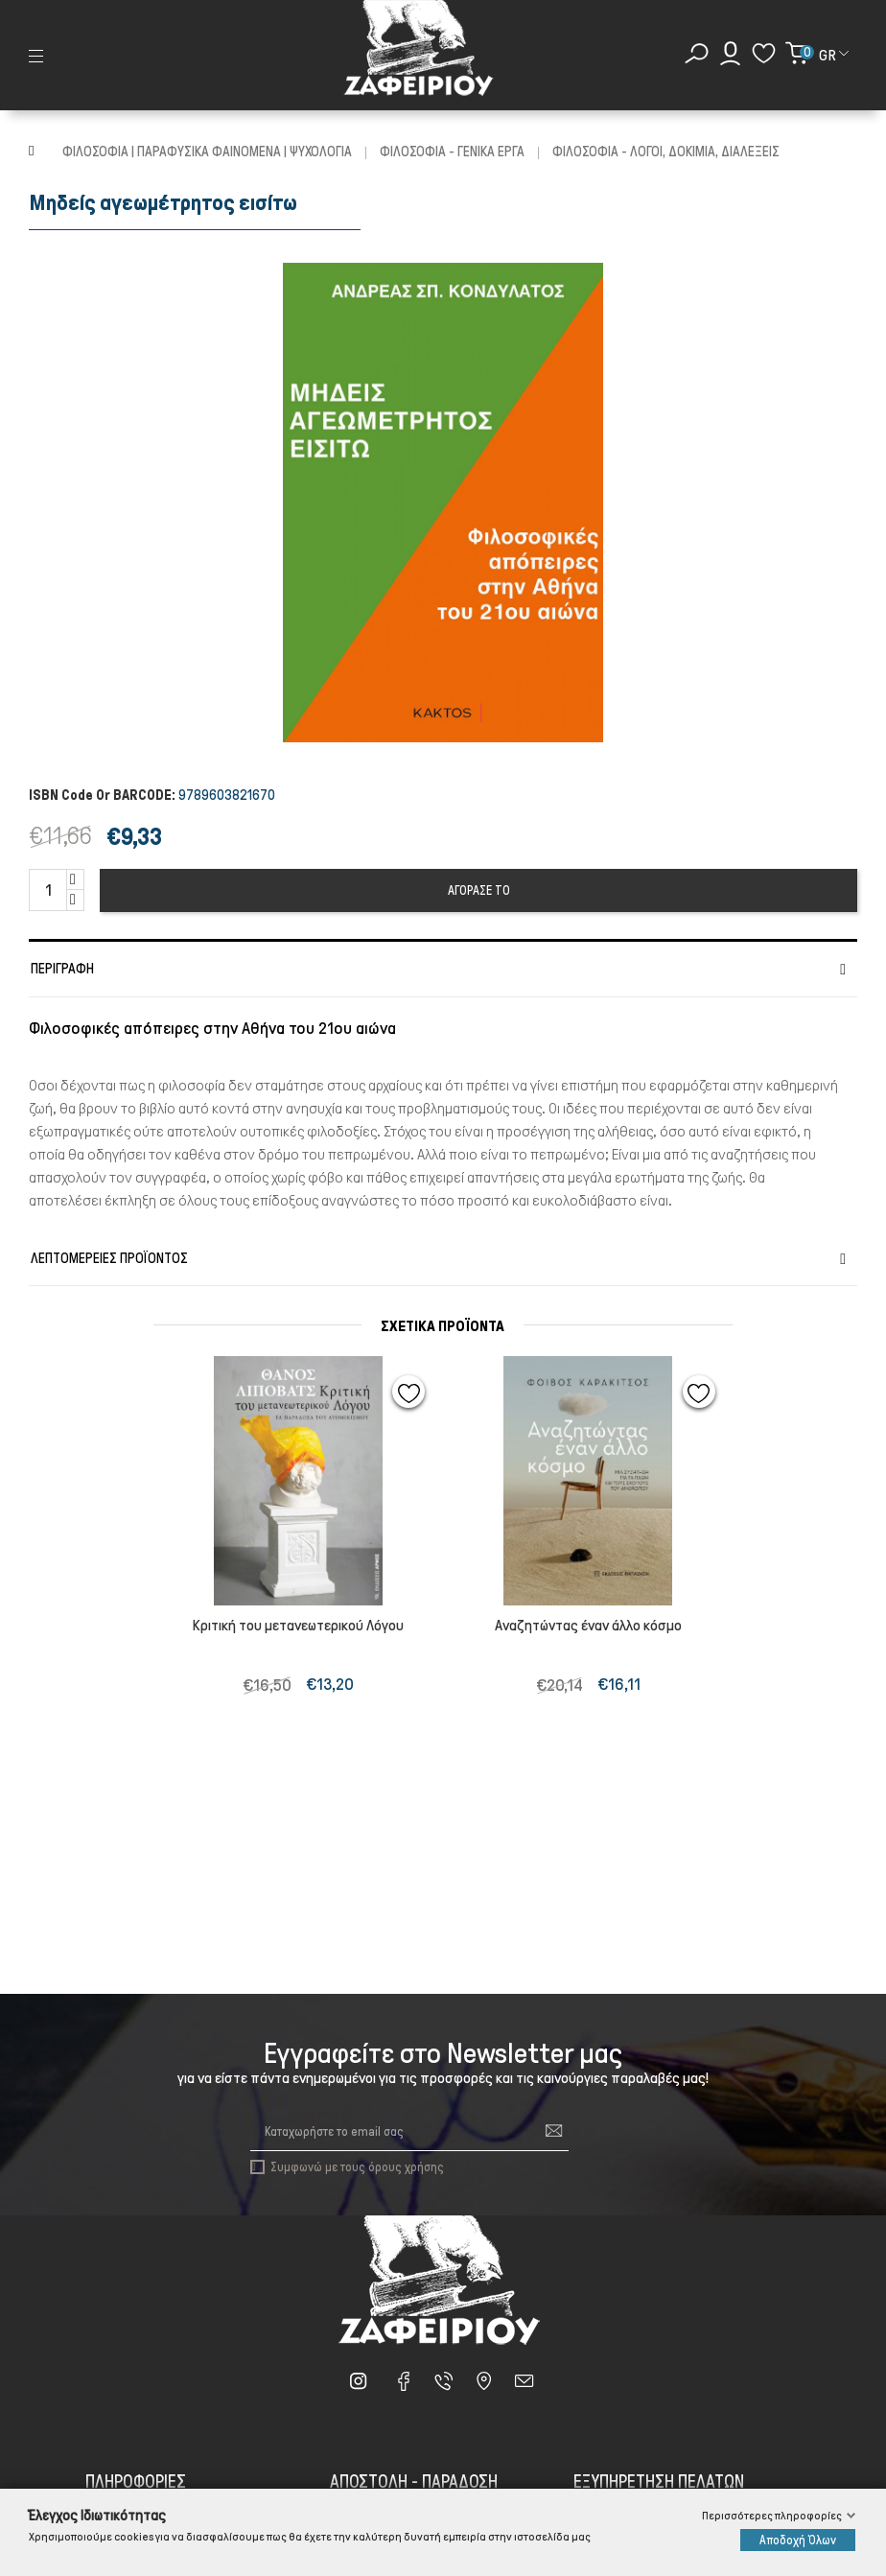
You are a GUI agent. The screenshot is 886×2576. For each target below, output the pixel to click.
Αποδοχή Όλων (797, 2540)
